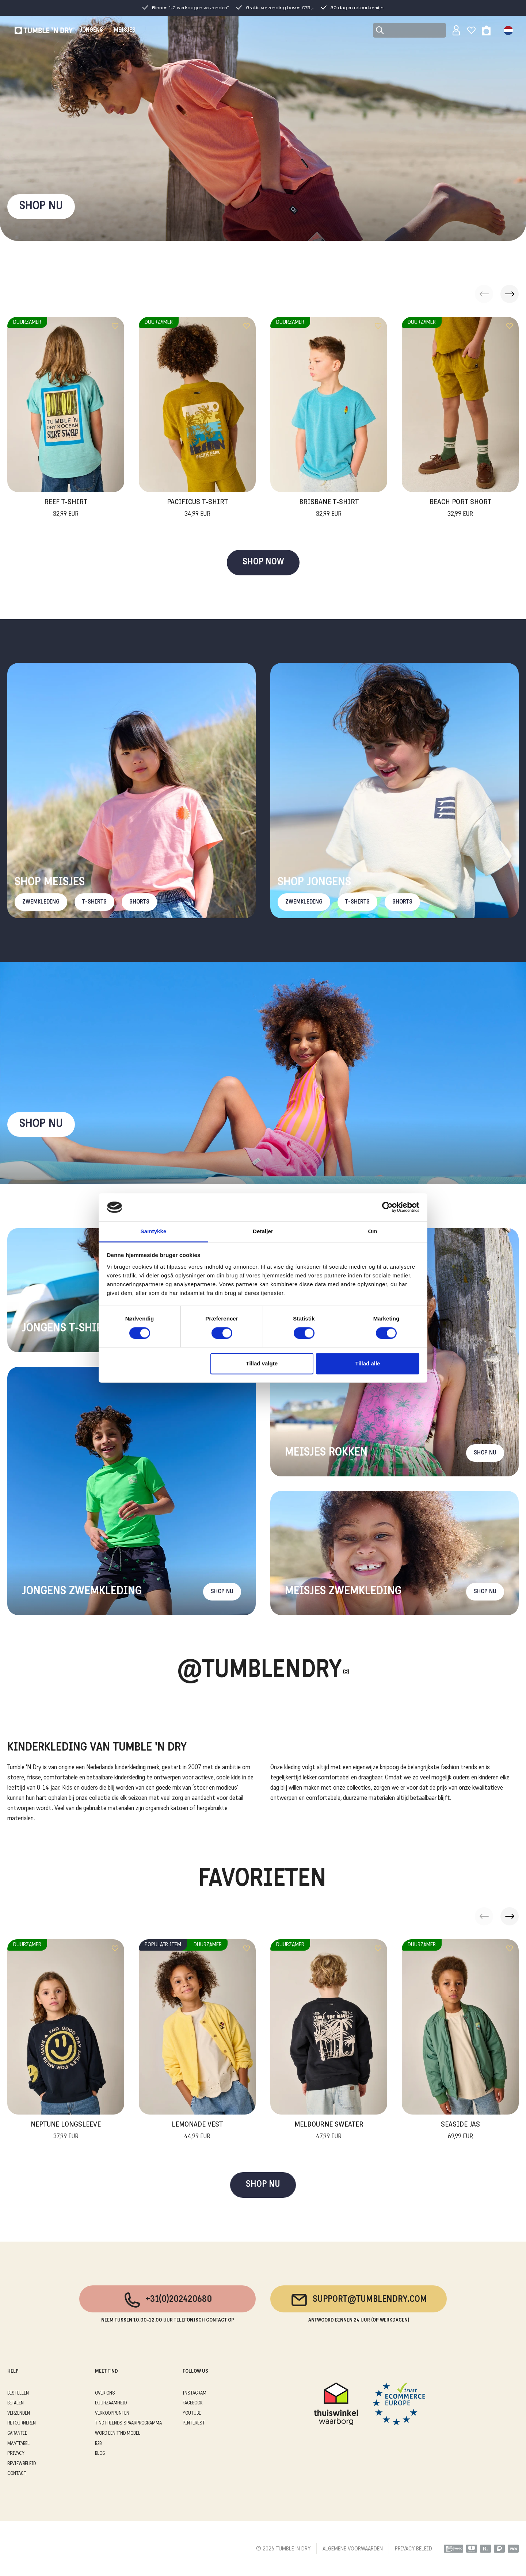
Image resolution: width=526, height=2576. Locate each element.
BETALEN (15, 2403)
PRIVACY (15, 2453)
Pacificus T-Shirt (197, 509)
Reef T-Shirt (65, 509)
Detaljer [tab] (263, 1231)
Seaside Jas (460, 2131)
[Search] (409, 30)
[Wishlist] (471, 30)
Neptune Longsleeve (66, 2131)
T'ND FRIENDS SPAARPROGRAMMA (128, 2423)
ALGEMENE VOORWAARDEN (353, 2549)
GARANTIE (17, 2433)
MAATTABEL (18, 2443)
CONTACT (16, 2473)
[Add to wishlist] (115, 326)
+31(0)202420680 (167, 2300)
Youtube (192, 2413)
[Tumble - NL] (45, 30)
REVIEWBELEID (21, 2463)
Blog (100, 2453)
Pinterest (194, 2423)
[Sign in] (456, 30)
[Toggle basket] (486, 30)
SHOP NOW (263, 562)
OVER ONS (105, 2393)
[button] (509, 294)
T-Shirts (94, 902)
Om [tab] (372, 1231)
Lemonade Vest (197, 2131)
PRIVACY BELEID (413, 2549)
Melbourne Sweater (328, 2131)
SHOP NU (41, 206)
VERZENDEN (18, 2413)
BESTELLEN (18, 2393)
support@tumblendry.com (358, 2300)
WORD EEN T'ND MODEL (117, 2433)
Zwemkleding (41, 902)
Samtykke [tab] (154, 1231)
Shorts (139, 902)
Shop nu (41, 1124)
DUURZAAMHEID (111, 2403)
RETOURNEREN (21, 2423)
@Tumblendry (260, 1671)
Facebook (193, 2403)
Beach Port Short (460, 509)
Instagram (194, 2393)
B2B (98, 2443)
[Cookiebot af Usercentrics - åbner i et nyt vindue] (387, 1207)
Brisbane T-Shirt (329, 509)
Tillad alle (367, 1363)
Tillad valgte (262, 1363)
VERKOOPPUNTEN (112, 2413)
